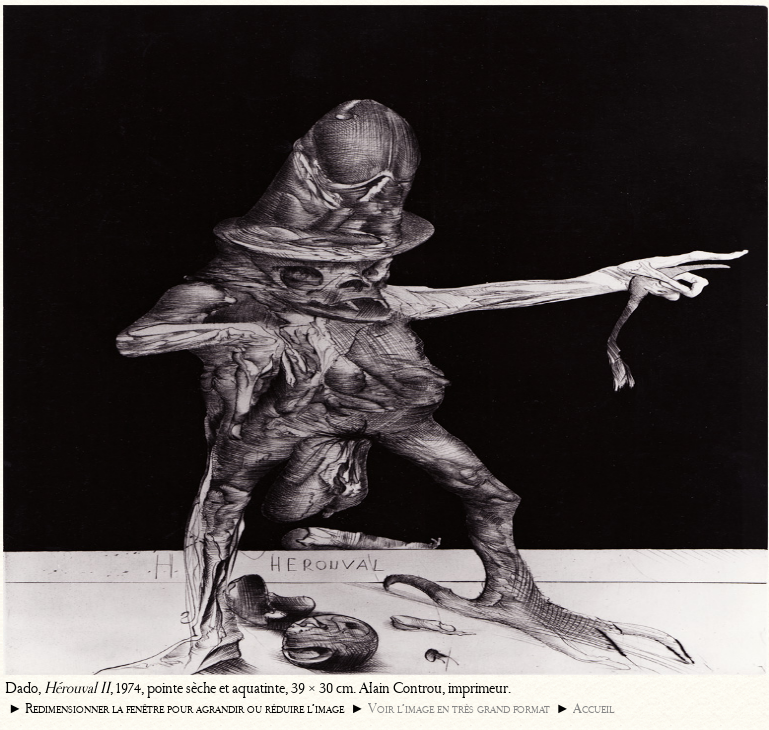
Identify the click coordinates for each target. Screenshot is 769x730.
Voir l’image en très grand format (459, 708)
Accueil (593, 708)
